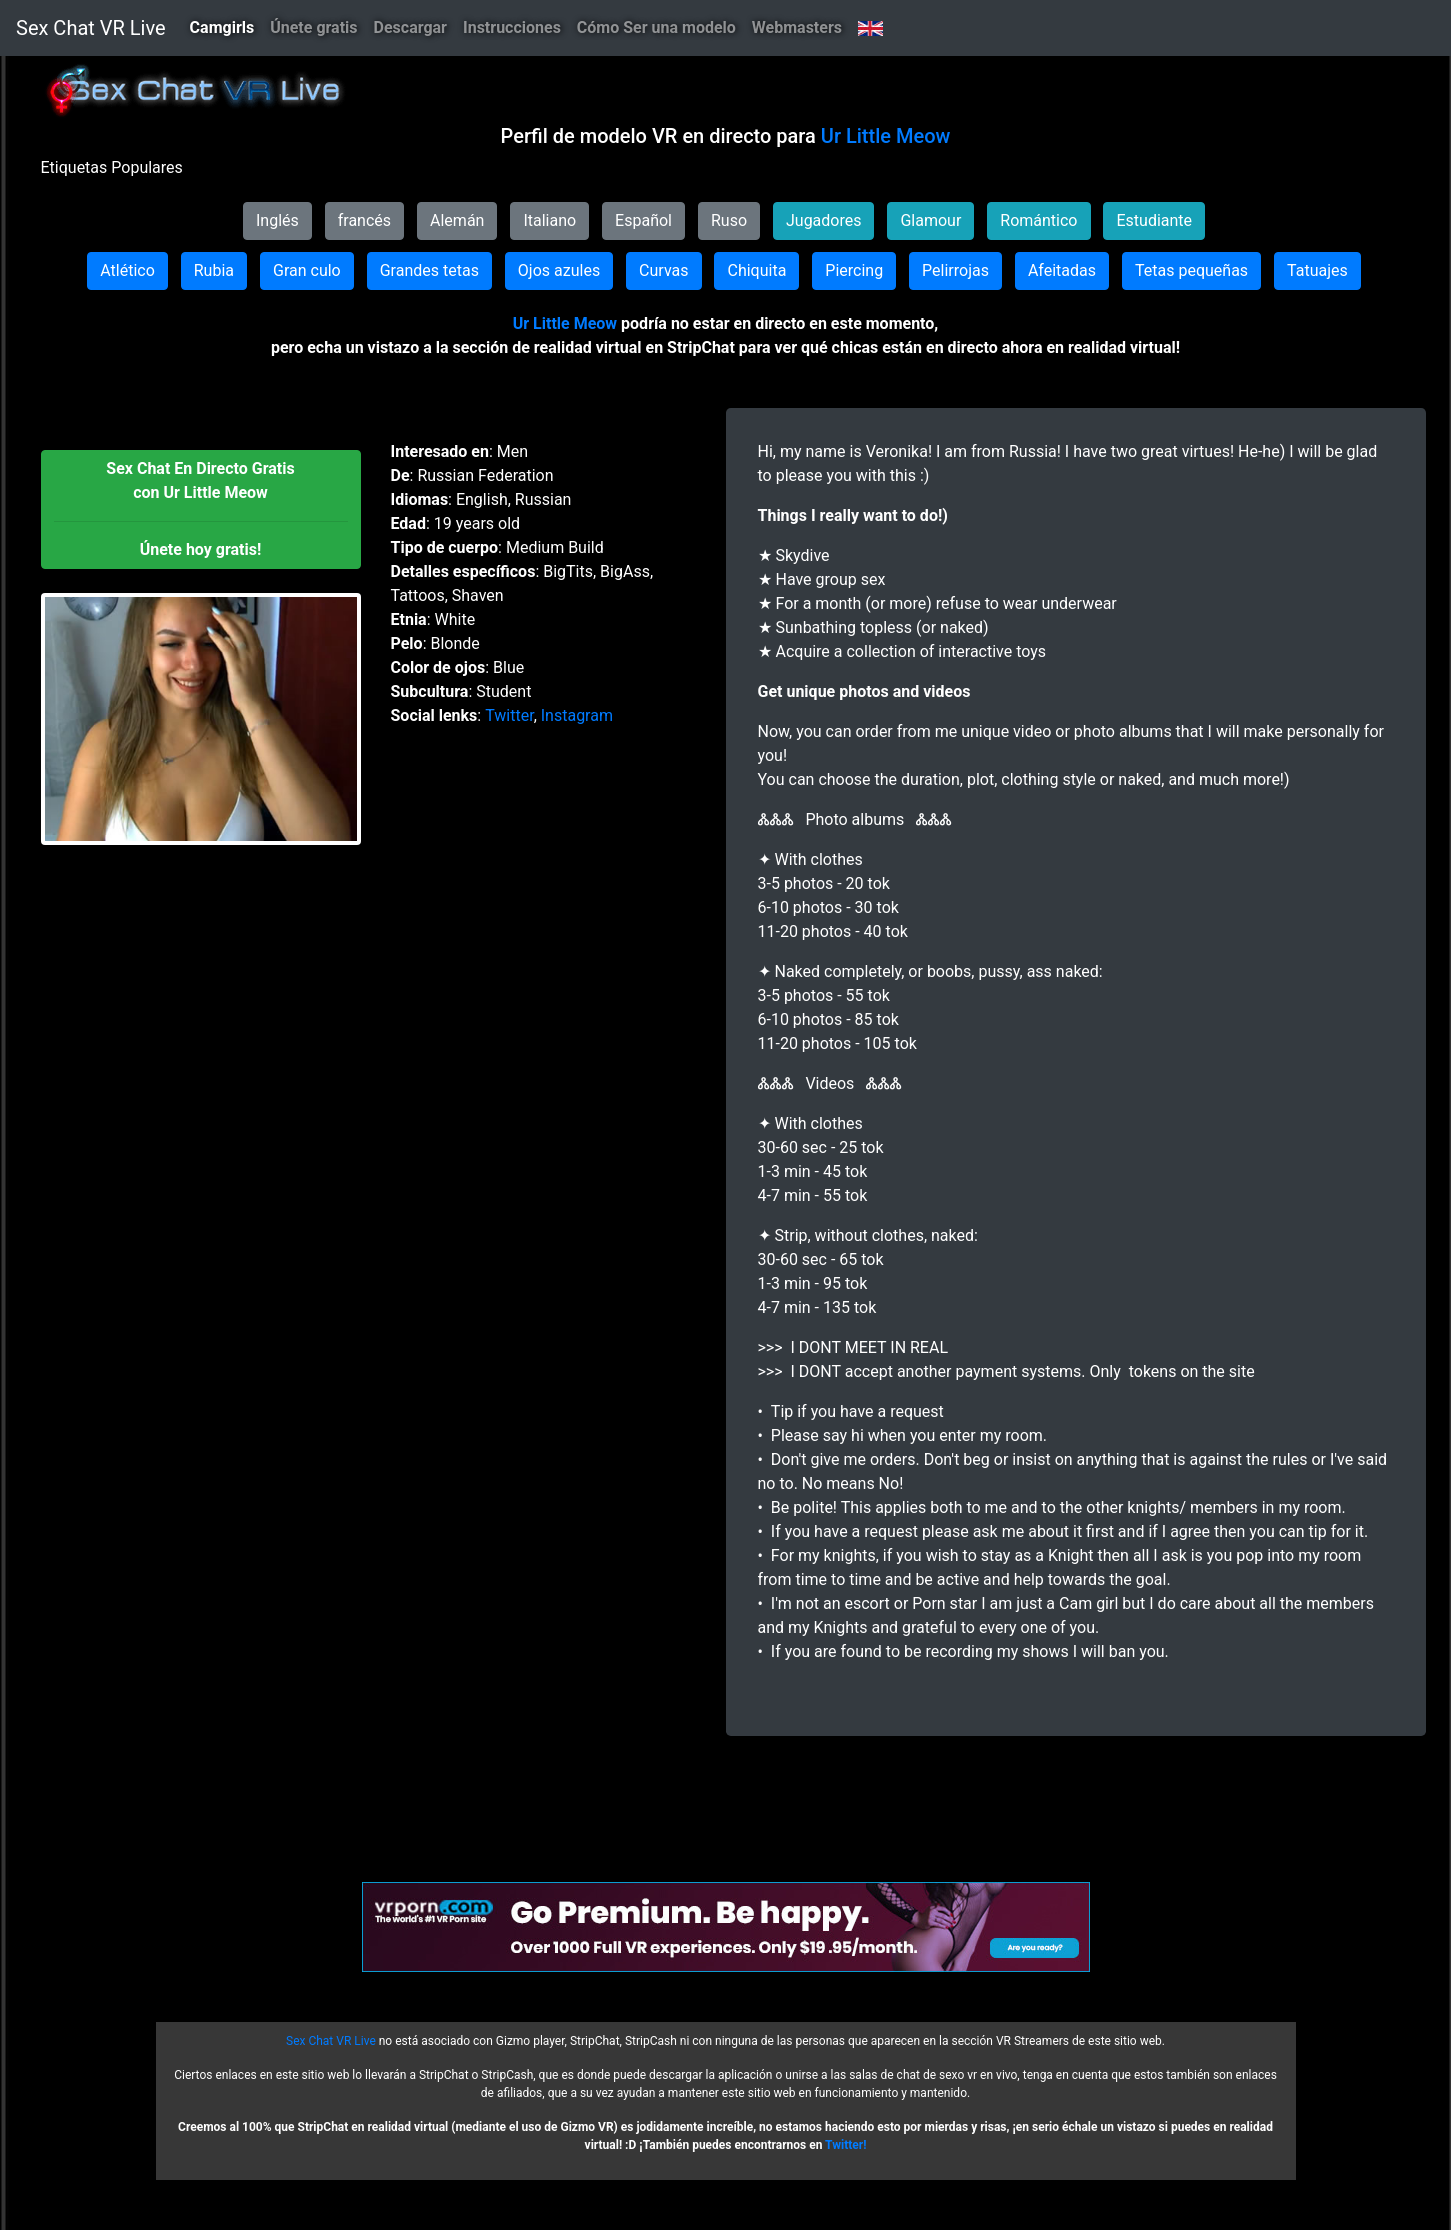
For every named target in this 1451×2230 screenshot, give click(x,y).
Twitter (509, 715)
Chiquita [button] (756, 270)
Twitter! (845, 2145)
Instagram (577, 715)
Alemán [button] (457, 220)
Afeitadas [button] (1062, 270)
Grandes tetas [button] (429, 270)
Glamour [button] (930, 220)
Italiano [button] (549, 220)
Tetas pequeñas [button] (1191, 270)
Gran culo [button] (307, 270)
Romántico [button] (1038, 220)
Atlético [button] (127, 270)
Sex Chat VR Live (91, 28)
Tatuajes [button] (1317, 270)
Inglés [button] (277, 220)
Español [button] (643, 220)
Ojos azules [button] (559, 270)
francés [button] (364, 220)
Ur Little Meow (886, 136)
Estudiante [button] (1154, 220)
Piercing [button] (854, 270)
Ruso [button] (729, 220)
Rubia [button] (214, 270)
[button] (201, 509)
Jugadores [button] (824, 220)
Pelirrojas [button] (955, 270)
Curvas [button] (663, 270)
